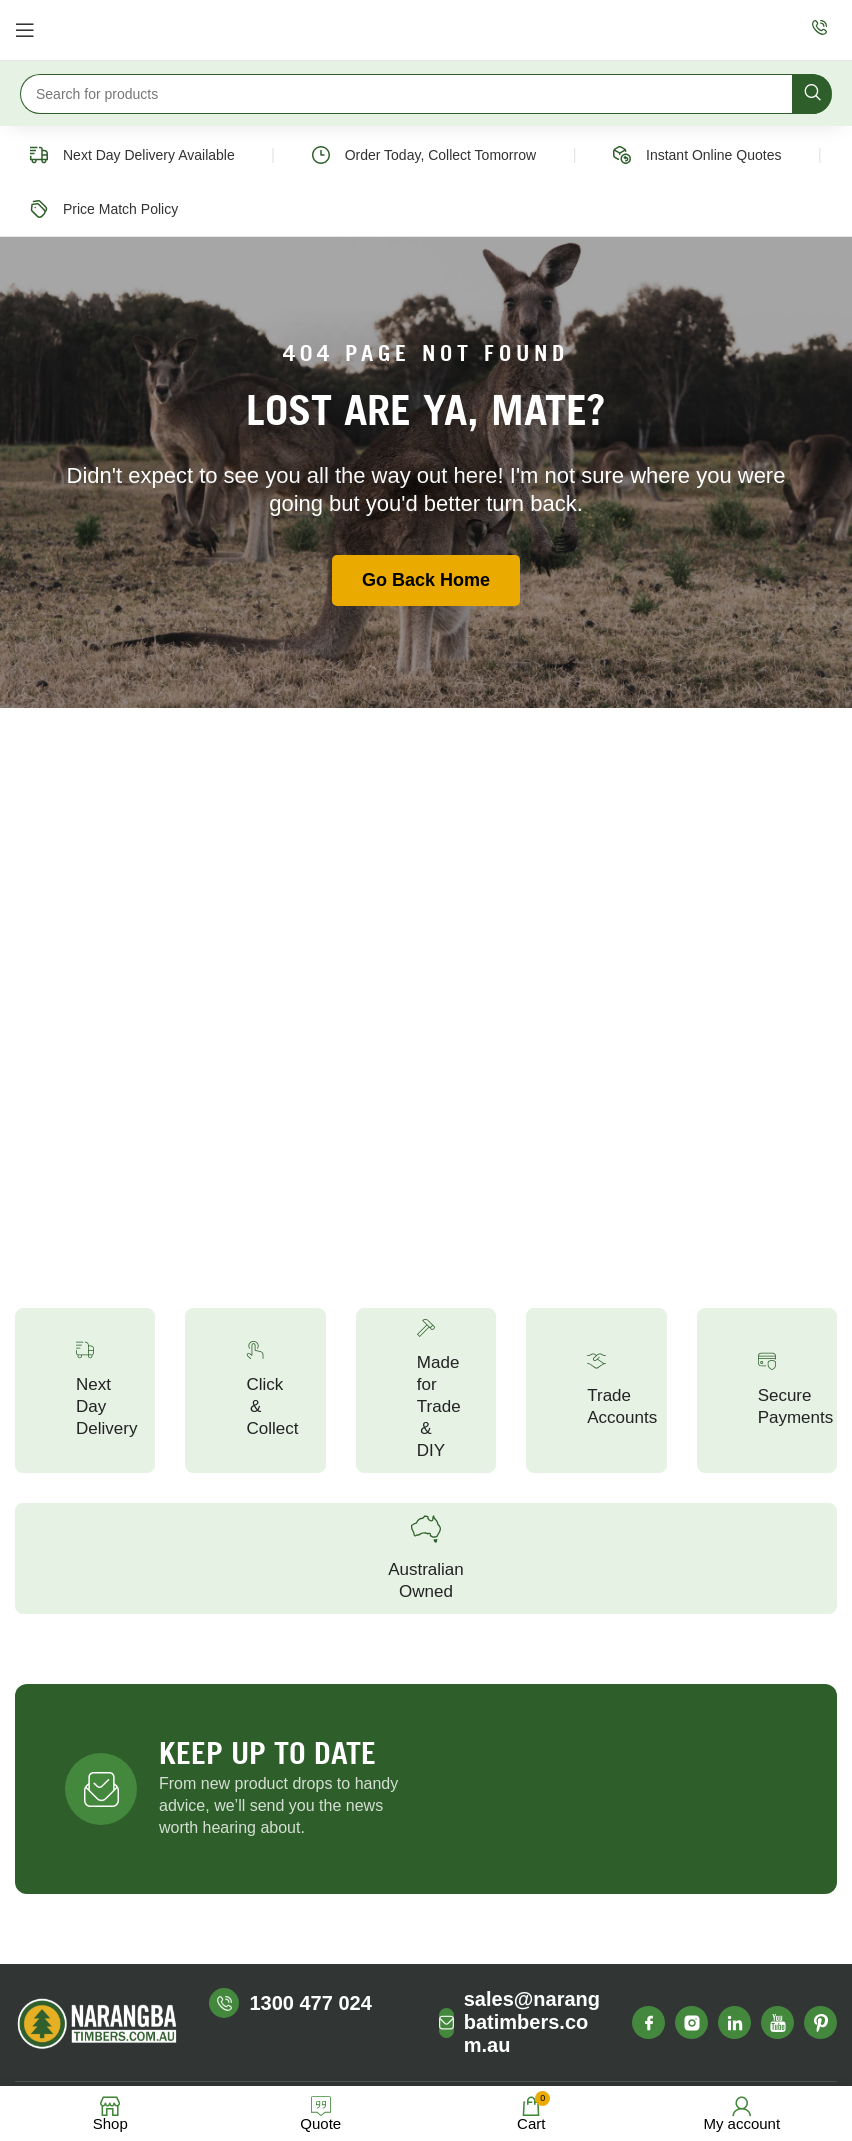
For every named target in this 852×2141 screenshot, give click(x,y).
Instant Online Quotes (713, 155)
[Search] (426, 94)
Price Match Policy (120, 209)
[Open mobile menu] (25, 30)
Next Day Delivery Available (149, 155)
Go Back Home (426, 580)
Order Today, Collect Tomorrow (440, 155)
